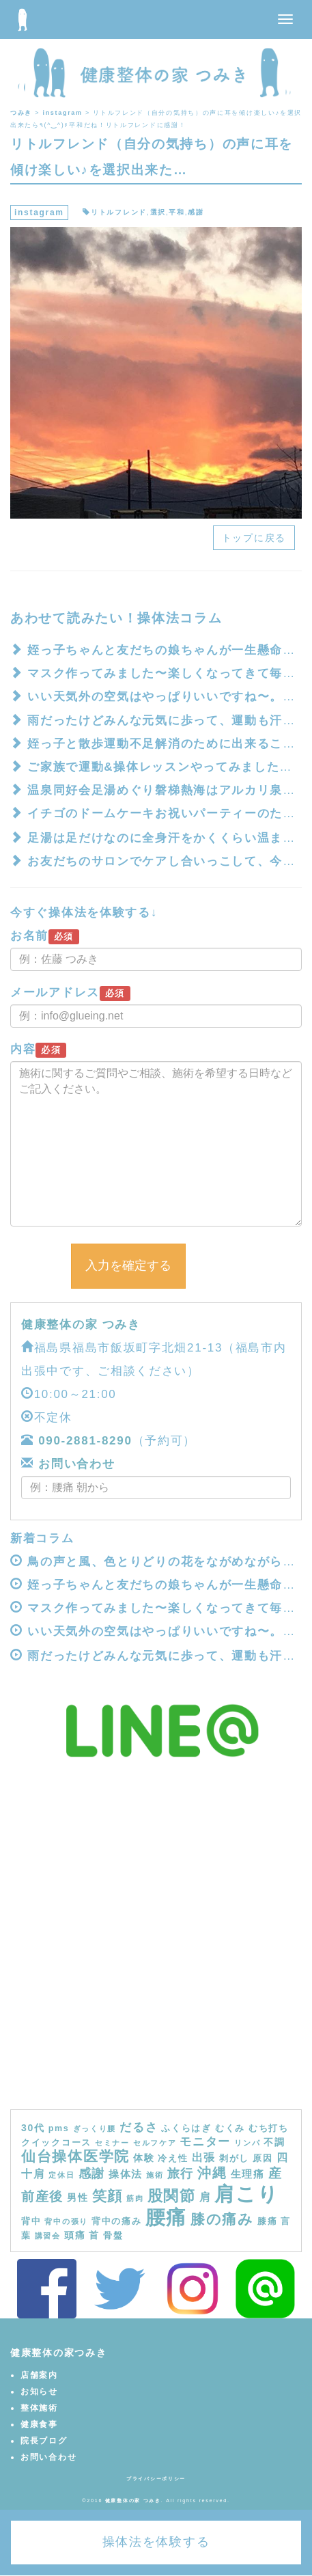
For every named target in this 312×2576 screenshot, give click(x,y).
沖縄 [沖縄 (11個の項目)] (212, 2172)
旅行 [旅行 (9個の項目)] (180, 2173)
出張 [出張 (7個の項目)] (204, 2157)
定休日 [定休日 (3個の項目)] (61, 2175)
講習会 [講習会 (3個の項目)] (48, 2236)
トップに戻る (254, 537)
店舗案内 (39, 2375)
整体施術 (39, 2408)
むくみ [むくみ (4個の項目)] (230, 2128)
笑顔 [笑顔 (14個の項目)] (107, 2196)
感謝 (195, 212)
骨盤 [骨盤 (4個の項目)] (113, 2236)
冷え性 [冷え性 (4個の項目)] (173, 2158)
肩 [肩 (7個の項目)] (205, 2197)
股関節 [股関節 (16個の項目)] (171, 2195)
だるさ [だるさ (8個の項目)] (138, 2127)
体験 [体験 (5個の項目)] (143, 2157)
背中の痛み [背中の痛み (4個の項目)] (116, 2221)
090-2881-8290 (85, 1440)
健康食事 (39, 2424)
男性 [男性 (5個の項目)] (77, 2197)
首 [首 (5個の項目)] (94, 2235)
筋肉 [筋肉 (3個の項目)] (134, 2198)
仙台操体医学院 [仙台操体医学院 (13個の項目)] (75, 2156)
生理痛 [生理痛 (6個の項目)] (248, 2174)
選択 (158, 212)
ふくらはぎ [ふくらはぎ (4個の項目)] (186, 2128)
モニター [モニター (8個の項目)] (205, 2141)
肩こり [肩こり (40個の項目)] (246, 2193)
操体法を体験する (156, 2542)
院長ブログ (44, 2440)
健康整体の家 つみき (81, 1324)
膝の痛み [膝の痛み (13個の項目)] (222, 2219)
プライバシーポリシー (156, 2479)
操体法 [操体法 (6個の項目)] (126, 2174)
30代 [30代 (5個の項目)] (33, 2127)
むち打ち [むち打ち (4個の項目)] (269, 2128)
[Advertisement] (156, 1946)
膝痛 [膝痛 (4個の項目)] (267, 2221)
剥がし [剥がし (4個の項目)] (234, 2158)
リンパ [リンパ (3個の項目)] (247, 2143)
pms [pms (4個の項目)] (59, 2128)
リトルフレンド (119, 212)
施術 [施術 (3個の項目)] (154, 2175)
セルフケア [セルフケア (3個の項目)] (155, 2143)
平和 (176, 212)
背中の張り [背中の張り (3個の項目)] (66, 2221)
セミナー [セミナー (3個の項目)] (112, 2143)
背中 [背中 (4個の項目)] (31, 2221)
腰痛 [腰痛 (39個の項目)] (166, 2217)
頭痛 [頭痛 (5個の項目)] (74, 2235)
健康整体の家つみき (58, 2352)
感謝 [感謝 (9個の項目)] (92, 2173)
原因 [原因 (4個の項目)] (262, 2158)
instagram (39, 212)
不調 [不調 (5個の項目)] (274, 2142)
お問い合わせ (74, 1463)
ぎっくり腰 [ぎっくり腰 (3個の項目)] (95, 2128)
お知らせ (39, 2391)
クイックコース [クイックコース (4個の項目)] (56, 2143)
